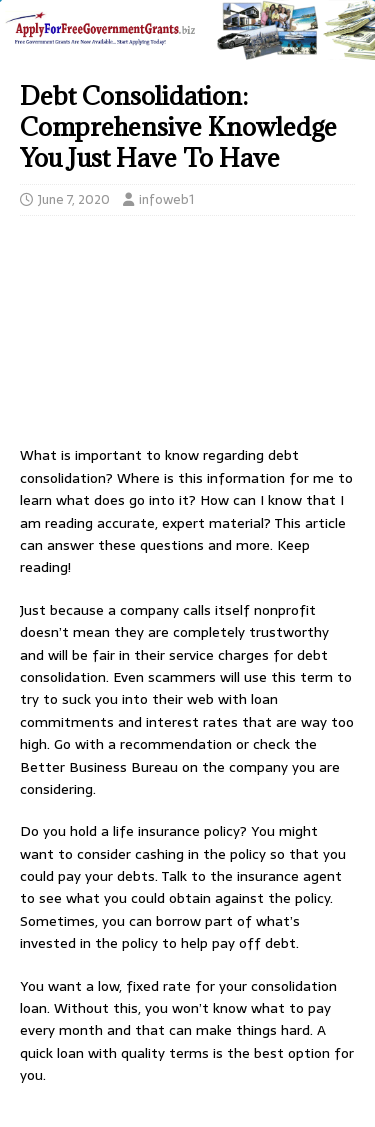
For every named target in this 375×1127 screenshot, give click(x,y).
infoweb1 (166, 199)
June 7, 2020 (74, 199)
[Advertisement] (187, 336)
